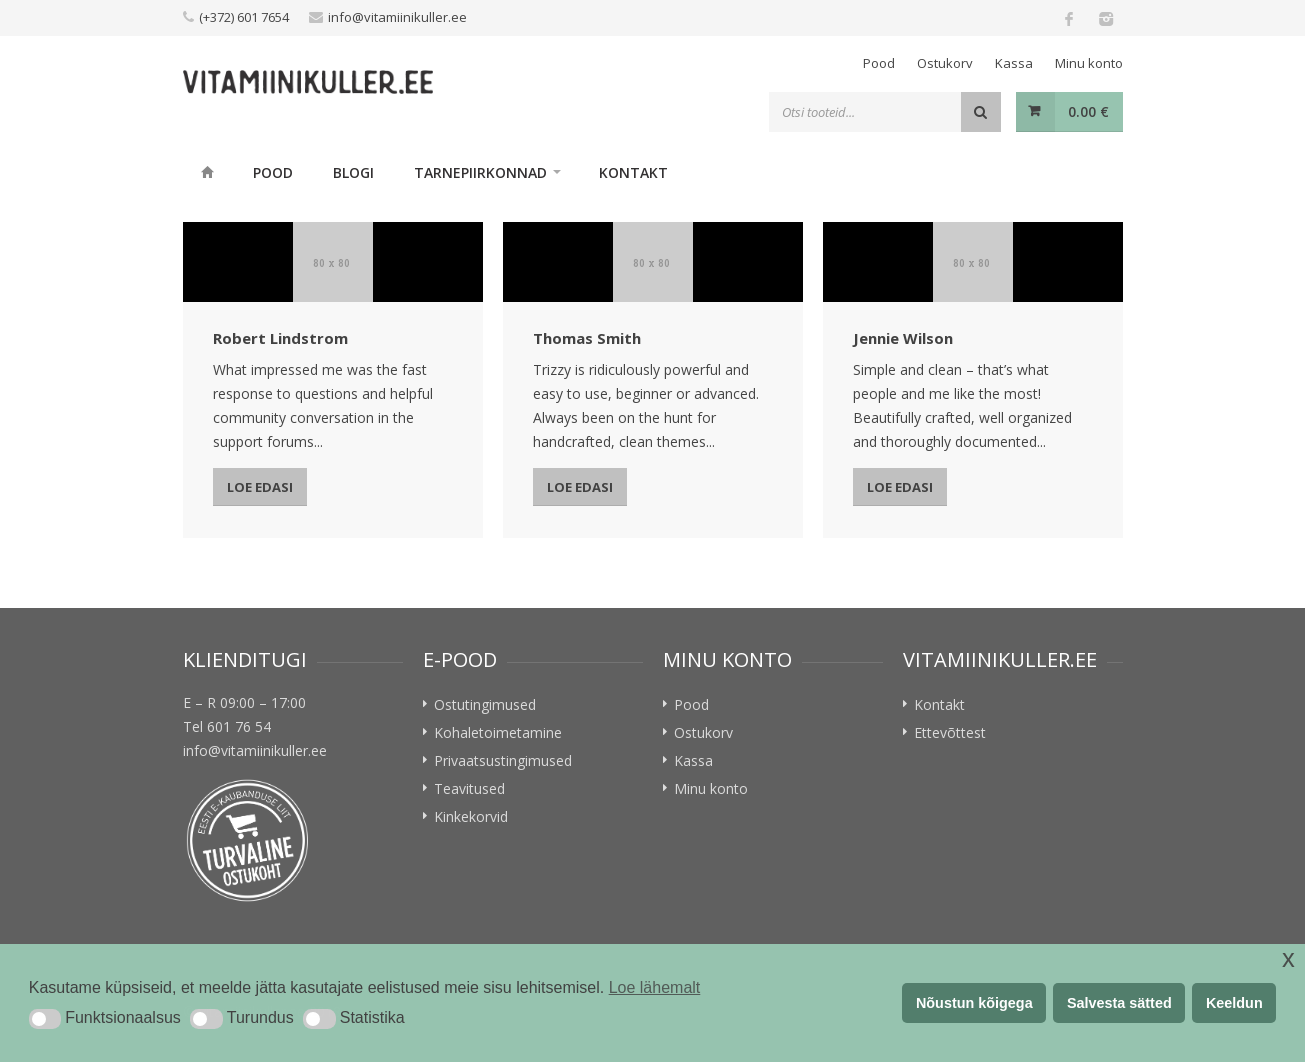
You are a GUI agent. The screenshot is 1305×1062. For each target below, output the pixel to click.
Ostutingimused (485, 704)
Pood (879, 63)
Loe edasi (260, 487)
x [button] (1288, 958)
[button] (45, 1019)
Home (208, 172)
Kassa (1014, 63)
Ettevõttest (950, 732)
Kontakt (633, 172)
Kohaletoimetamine (498, 732)
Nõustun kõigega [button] (974, 1003)
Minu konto (1089, 63)
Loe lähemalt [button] (655, 987)
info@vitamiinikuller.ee (397, 17)
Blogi (353, 172)
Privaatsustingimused (503, 760)
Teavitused (469, 788)
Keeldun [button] (1234, 1003)
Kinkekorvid (471, 816)
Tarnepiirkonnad (480, 172)
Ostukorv (945, 63)
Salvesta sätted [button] (1119, 1003)
